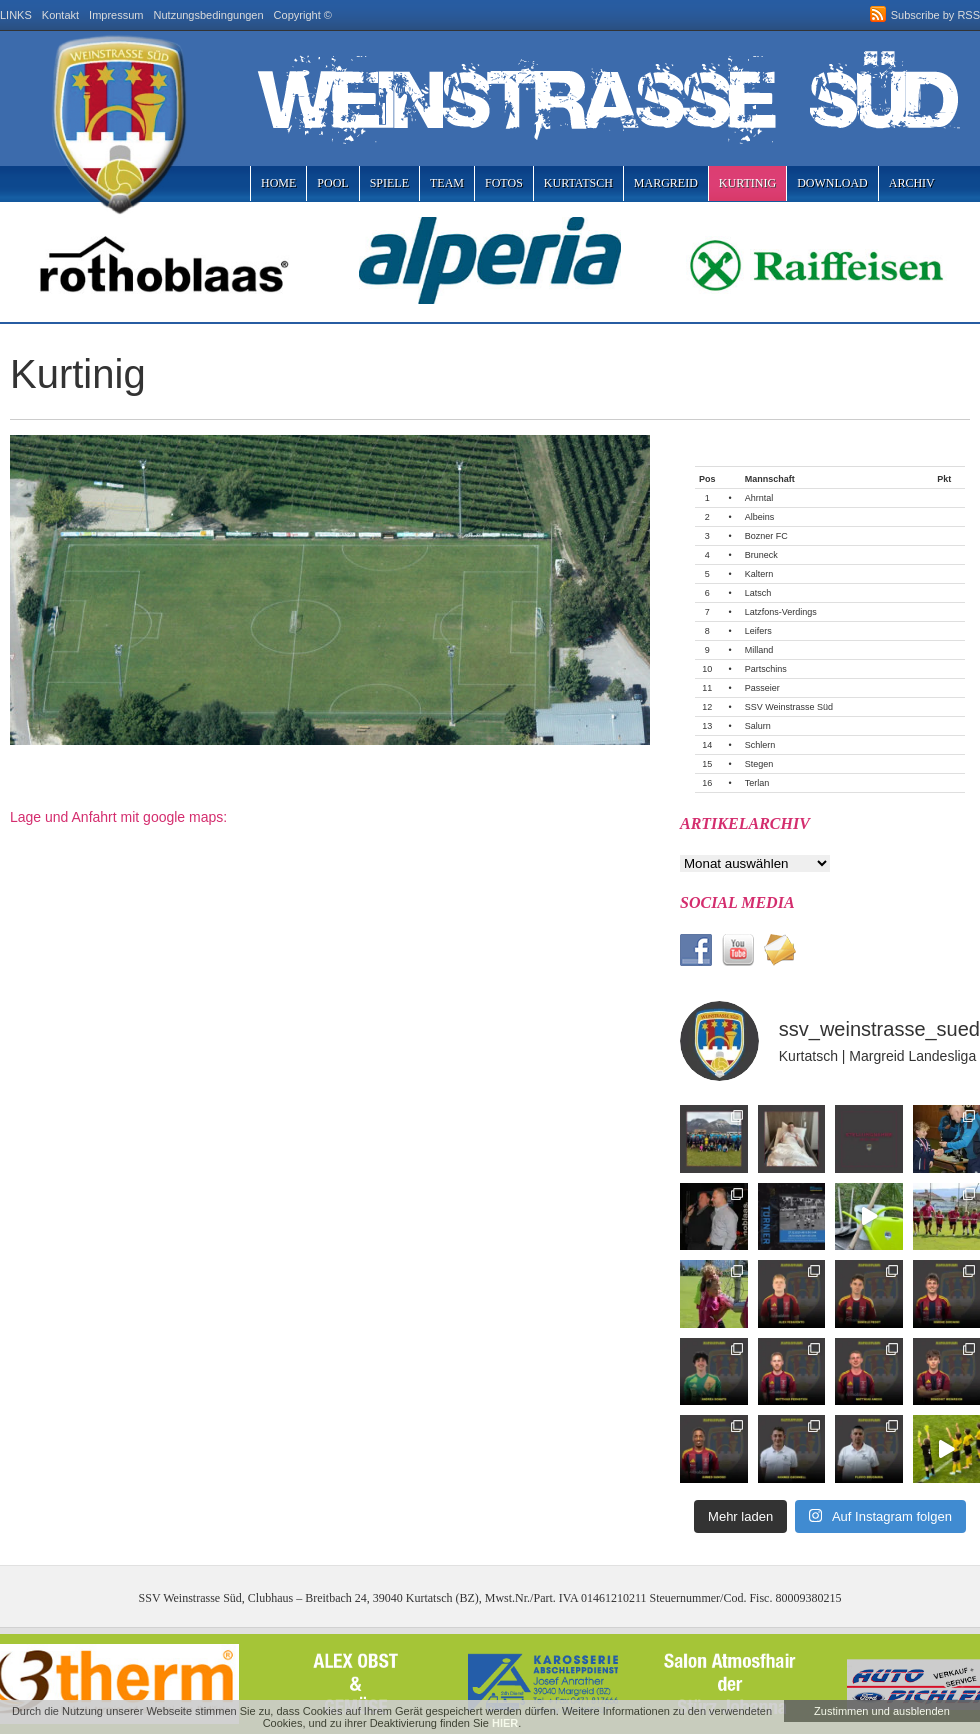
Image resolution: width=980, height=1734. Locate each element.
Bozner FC (766, 536)
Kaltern (759, 574)
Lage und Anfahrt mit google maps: (118, 817)
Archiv (912, 183)
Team (447, 183)
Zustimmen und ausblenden (882, 1711)
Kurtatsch (578, 183)
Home (278, 183)
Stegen (759, 764)
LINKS (16, 15)
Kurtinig (747, 183)
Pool (332, 183)
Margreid (666, 183)
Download (832, 183)
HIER (505, 1723)
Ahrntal (759, 498)
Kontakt (60, 15)
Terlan (757, 783)
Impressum (116, 15)
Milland (759, 650)
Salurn (758, 726)
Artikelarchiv (745, 823)
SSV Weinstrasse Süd (789, 707)
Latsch (758, 593)
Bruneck (761, 555)
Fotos (504, 183)
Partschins (766, 669)
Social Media (737, 902)
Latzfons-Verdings (781, 612)
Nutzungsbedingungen (209, 15)
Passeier (762, 688)
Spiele (389, 183)
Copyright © (303, 15)
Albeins (760, 517)
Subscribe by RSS (935, 15)
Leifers (758, 631)
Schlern (760, 745)
